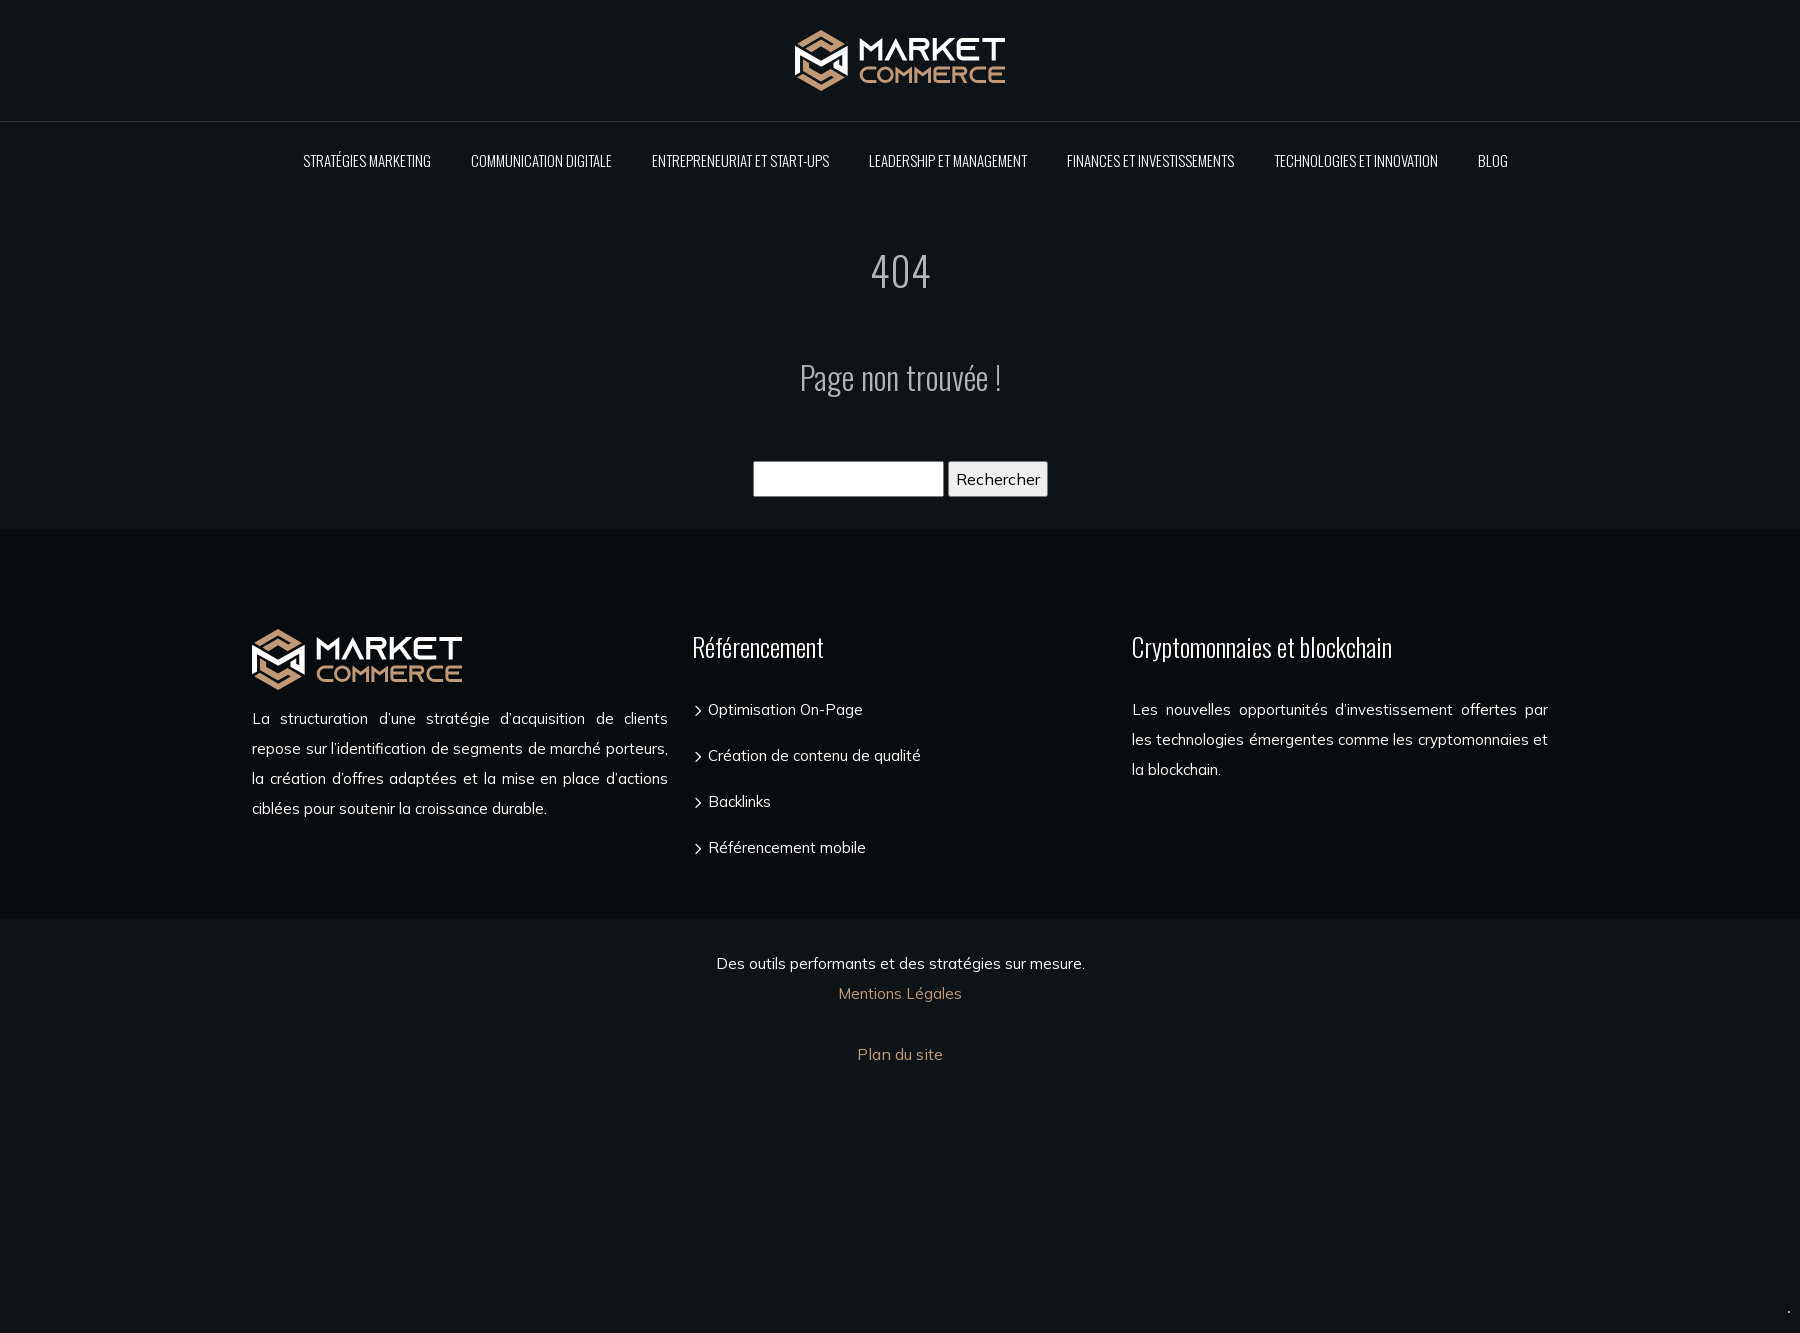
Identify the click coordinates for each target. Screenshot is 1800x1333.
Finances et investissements (1150, 160)
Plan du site (900, 1054)
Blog (1493, 160)
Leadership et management (948, 160)
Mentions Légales (900, 993)
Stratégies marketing (367, 160)
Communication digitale (541, 160)
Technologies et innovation (1356, 160)
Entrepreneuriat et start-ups (740, 160)
